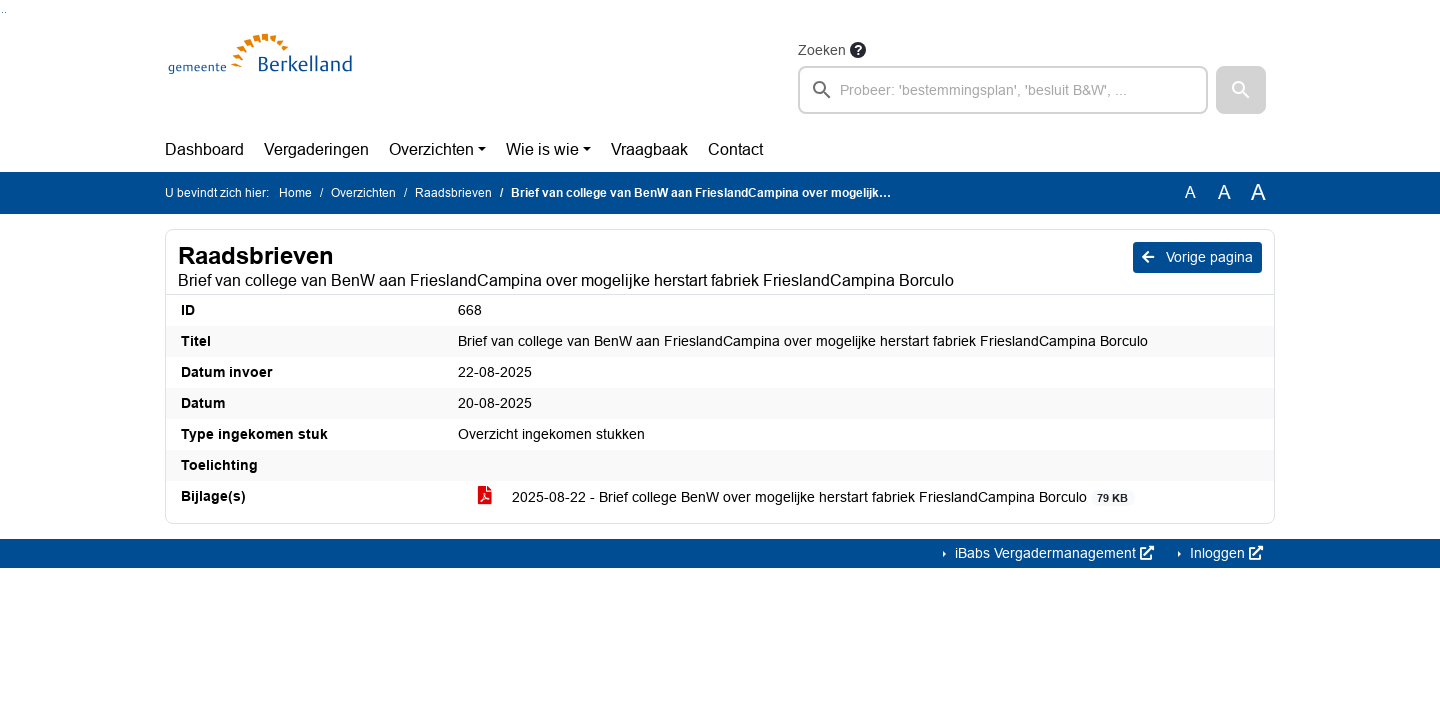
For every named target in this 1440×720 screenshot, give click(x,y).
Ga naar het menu (5, 12)
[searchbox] (1003, 90)
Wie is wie (542, 149)
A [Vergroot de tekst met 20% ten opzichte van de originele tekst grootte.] (1224, 192)
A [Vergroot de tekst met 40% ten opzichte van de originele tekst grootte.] (1258, 193)
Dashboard (204, 149)
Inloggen (1224, 553)
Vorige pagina (1197, 257)
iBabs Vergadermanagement (1052, 553)
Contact (735, 149)
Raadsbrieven (453, 193)
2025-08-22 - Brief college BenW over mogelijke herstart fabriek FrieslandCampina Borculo (806, 497)
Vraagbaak (649, 149)
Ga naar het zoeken (2, 12)
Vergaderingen (316, 149)
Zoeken (822, 50)
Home (295, 193)
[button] (1241, 90)
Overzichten (431, 149)
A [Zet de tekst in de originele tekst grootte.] (1190, 192)
